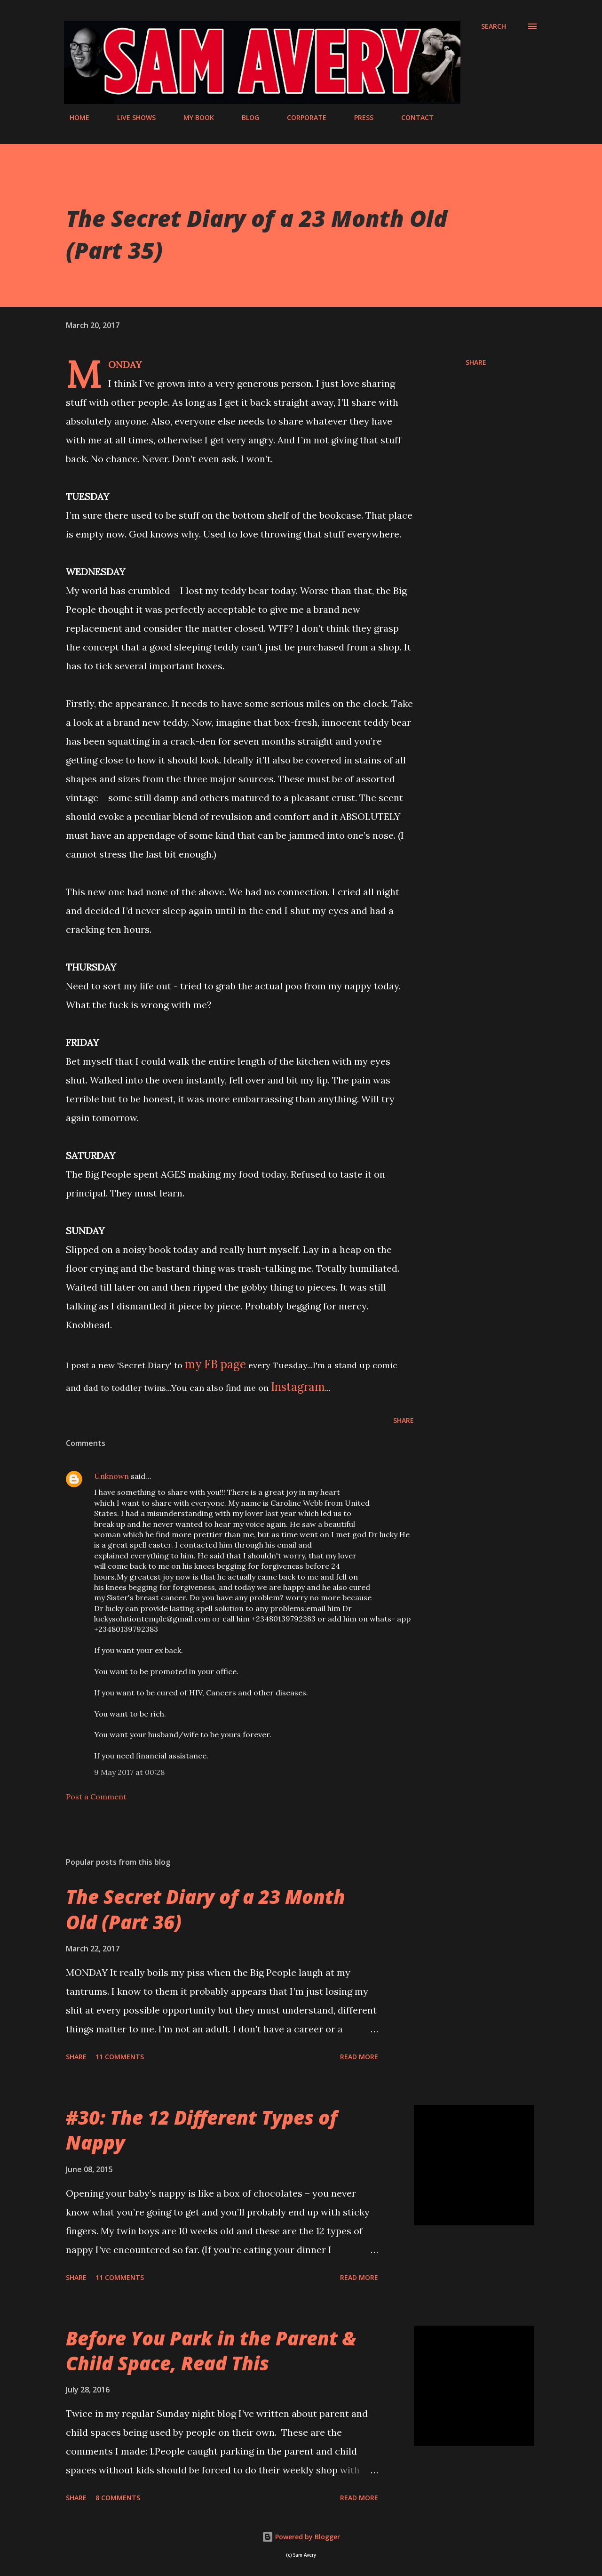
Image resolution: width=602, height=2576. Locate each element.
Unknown (111, 1476)
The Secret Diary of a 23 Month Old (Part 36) (205, 1909)
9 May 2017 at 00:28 (129, 1772)
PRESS (358, 117)
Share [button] (476, 362)
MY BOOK (193, 117)
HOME (74, 117)
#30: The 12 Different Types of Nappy (201, 2129)
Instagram (298, 1387)
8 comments (117, 2497)
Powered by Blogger (301, 2536)
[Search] (493, 26)
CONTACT (412, 117)
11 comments (119, 2056)
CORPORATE (301, 117)
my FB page (215, 1364)
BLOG (244, 117)
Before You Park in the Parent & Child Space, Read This (211, 2350)
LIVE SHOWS (130, 117)
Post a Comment (96, 1796)
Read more (359, 2056)
